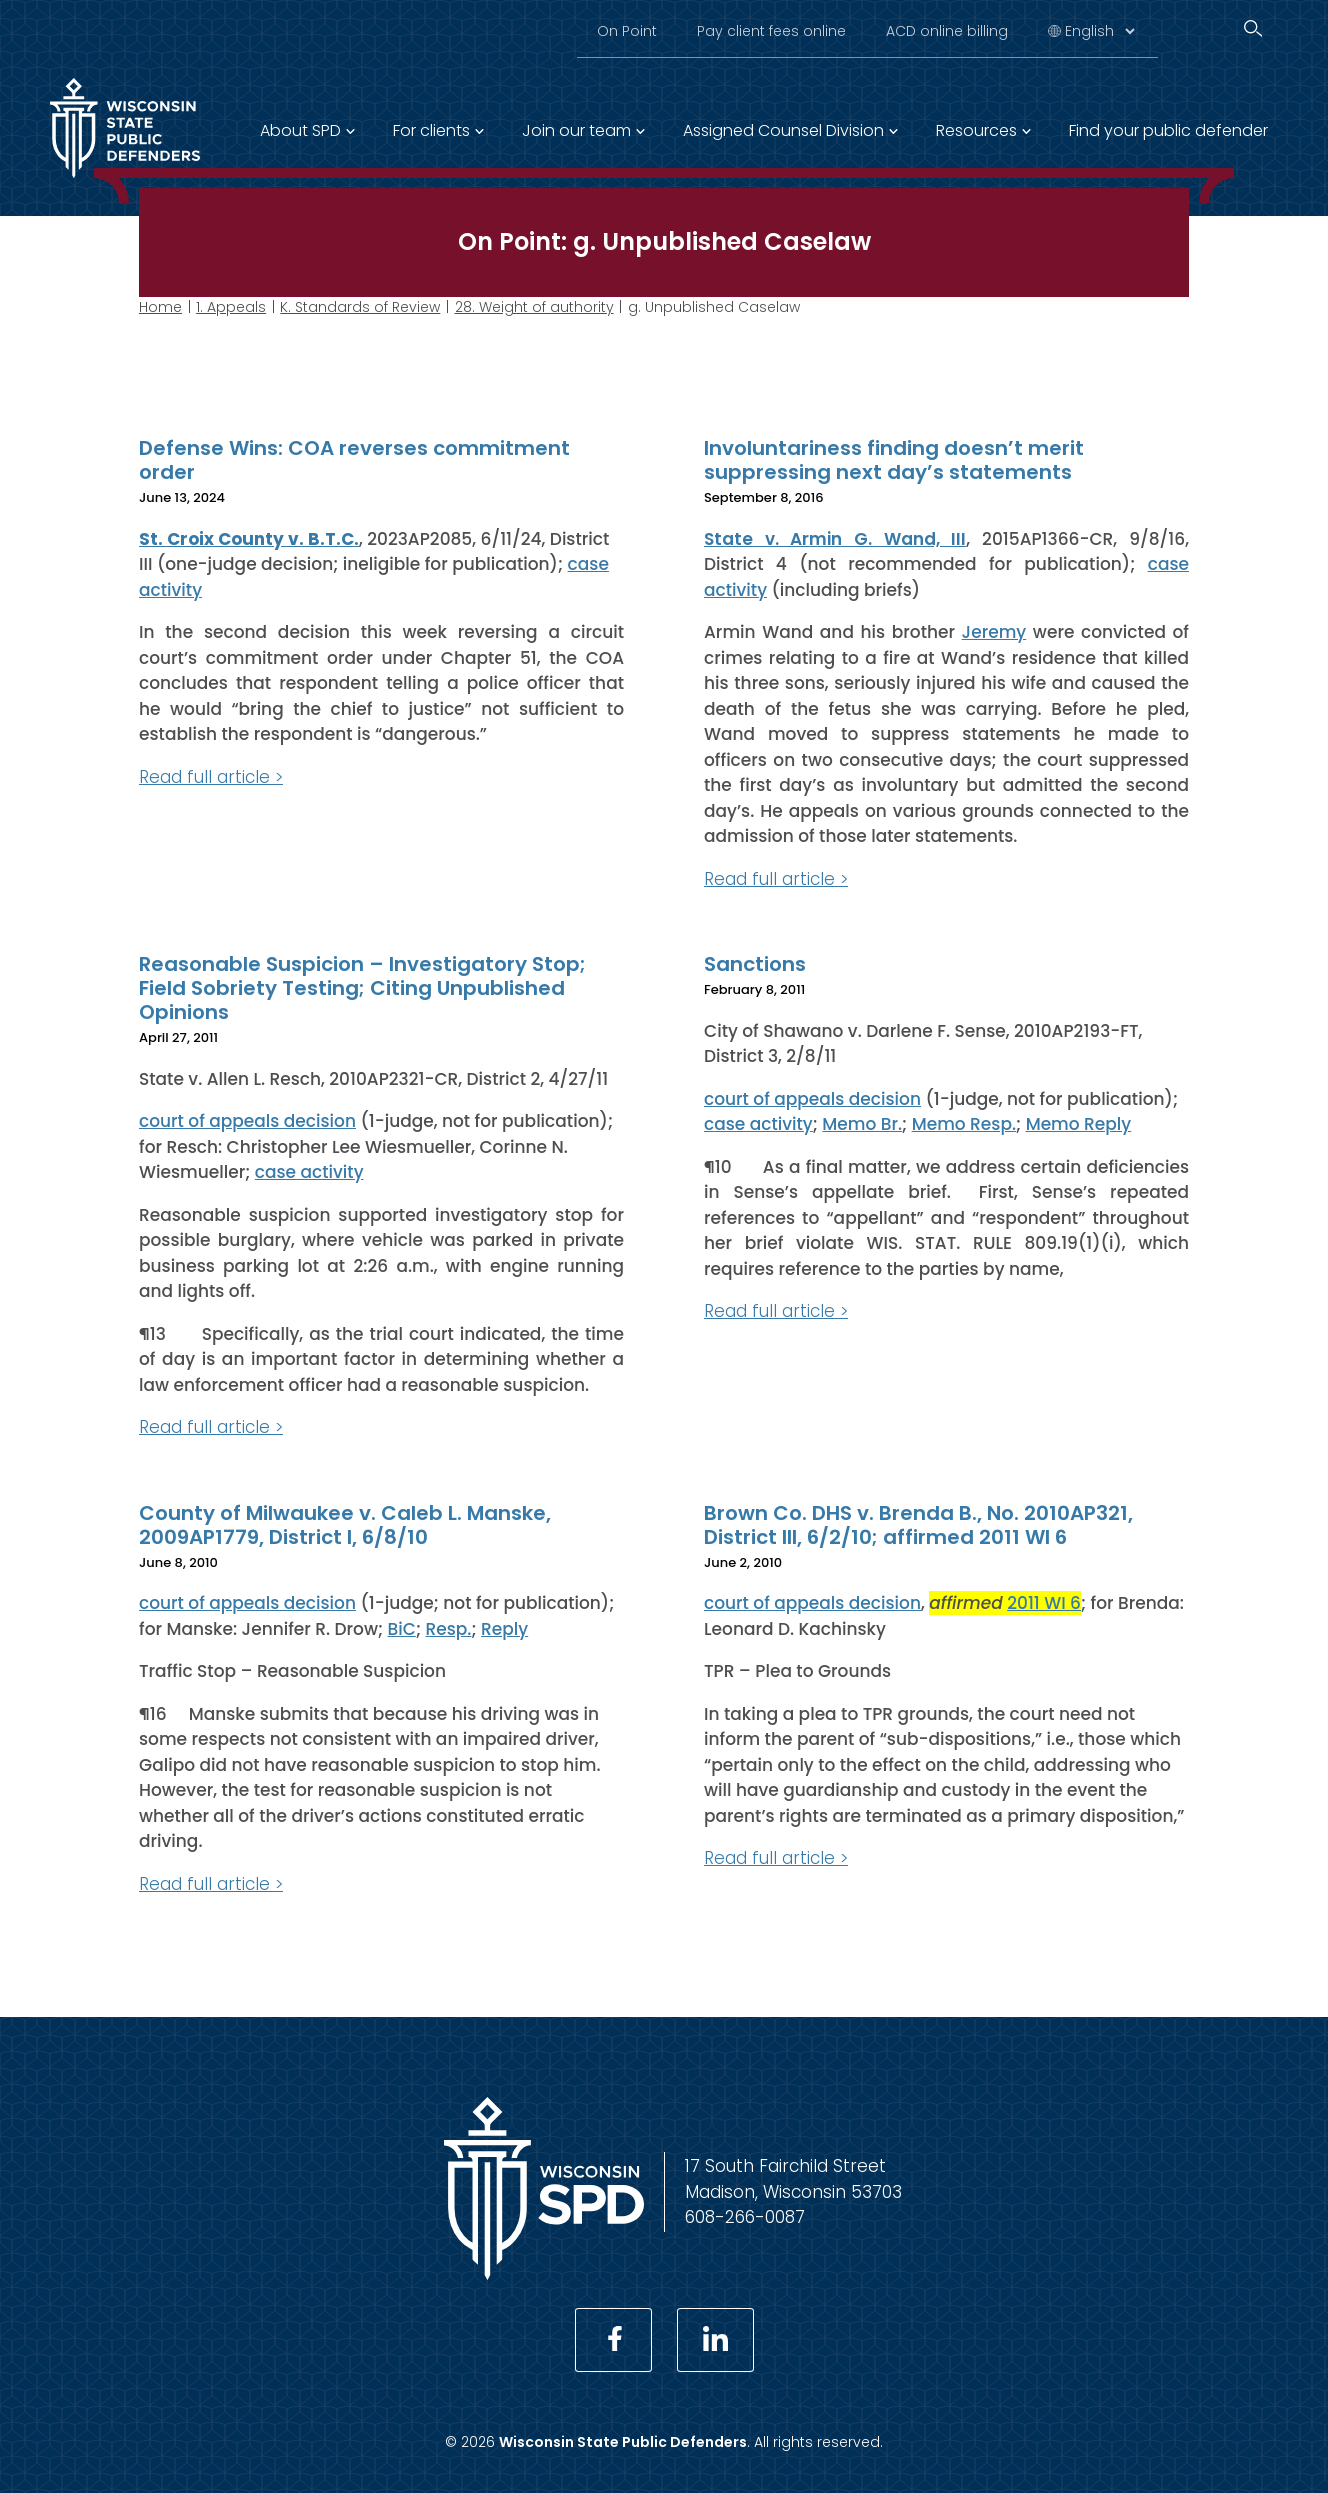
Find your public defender (1168, 130)
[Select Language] (1099, 31)
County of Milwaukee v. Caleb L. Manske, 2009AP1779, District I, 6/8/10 (345, 1524)
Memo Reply (1079, 1124)
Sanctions (755, 964)
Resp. (449, 1628)
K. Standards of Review (360, 307)
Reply (504, 1628)
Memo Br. (862, 1124)
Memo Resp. (964, 1124)
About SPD (300, 130)
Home (160, 307)
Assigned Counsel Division (783, 130)
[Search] (1253, 28)
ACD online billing (947, 31)
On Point (627, 31)
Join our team (576, 130)
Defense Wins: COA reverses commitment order (354, 460)
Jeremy (994, 632)
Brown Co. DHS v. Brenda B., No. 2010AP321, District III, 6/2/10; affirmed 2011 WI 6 (918, 1524)
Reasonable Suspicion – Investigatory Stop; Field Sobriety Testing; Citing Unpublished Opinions (362, 988)
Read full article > (211, 776)
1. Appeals (231, 307)
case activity (309, 1172)
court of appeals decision (247, 1121)
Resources (976, 130)
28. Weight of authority (534, 307)
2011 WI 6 (1044, 1603)
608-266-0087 (745, 2217)
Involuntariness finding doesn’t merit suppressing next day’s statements (894, 460)
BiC (402, 1628)
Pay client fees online (771, 31)
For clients (431, 130)
